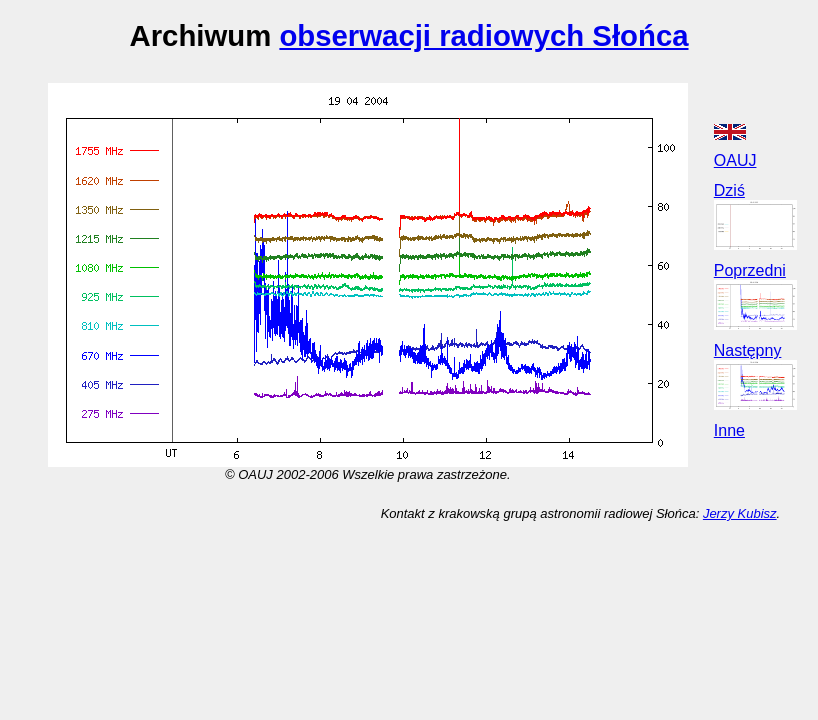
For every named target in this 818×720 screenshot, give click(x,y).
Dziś (729, 190)
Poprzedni (750, 270)
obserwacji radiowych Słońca (483, 35)
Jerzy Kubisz (740, 513)
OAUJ (735, 160)
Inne (729, 430)
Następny (748, 350)
